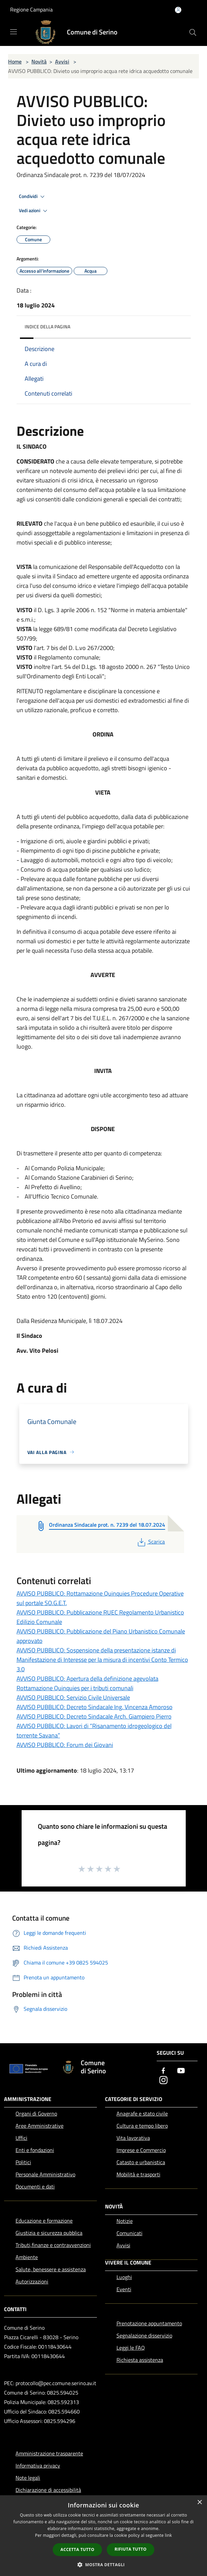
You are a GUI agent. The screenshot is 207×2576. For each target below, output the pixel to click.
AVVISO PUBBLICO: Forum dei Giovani (65, 1744)
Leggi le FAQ (131, 2348)
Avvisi (62, 61)
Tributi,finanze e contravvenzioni (53, 2245)
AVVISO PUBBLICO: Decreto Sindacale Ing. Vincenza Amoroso (95, 1706)
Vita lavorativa (133, 2138)
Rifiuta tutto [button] (130, 2549)
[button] (103, 2564)
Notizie (125, 2221)
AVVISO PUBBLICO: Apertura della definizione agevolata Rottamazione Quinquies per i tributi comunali (87, 1683)
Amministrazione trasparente (49, 2453)
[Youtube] (181, 2071)
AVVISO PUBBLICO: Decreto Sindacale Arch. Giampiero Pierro (94, 1716)
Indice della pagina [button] (47, 326)
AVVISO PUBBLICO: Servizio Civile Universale (73, 1697)
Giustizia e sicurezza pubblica (49, 2233)
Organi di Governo (36, 2113)
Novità (39, 61)
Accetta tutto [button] (77, 2549)
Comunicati (130, 2233)
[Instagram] (163, 2080)
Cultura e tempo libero (142, 2126)
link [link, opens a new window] (168, 2535)
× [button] (199, 2502)
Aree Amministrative (39, 2126)
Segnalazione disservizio (144, 2335)
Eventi (124, 2289)
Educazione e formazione (44, 2221)
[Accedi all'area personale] (178, 10)
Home (15, 61)
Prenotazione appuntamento (149, 2323)
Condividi (33, 197)
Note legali (28, 2478)
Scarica (150, 1541)
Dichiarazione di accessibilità (48, 2490)
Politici (23, 2162)
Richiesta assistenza (140, 2360)
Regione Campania (31, 9)
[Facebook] (163, 2071)
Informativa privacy (38, 2465)
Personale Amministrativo (45, 2174)
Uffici (21, 2138)
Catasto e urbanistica (141, 2162)
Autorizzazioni (32, 2281)
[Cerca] (193, 32)
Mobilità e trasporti (138, 2174)
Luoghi (124, 2277)
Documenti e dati (35, 2186)
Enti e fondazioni (35, 2150)
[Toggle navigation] (13, 32)
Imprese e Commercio (141, 2150)
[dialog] (103, 2535)
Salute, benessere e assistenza (51, 2269)
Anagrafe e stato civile (142, 2113)
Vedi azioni (34, 211)
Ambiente (27, 2257)
